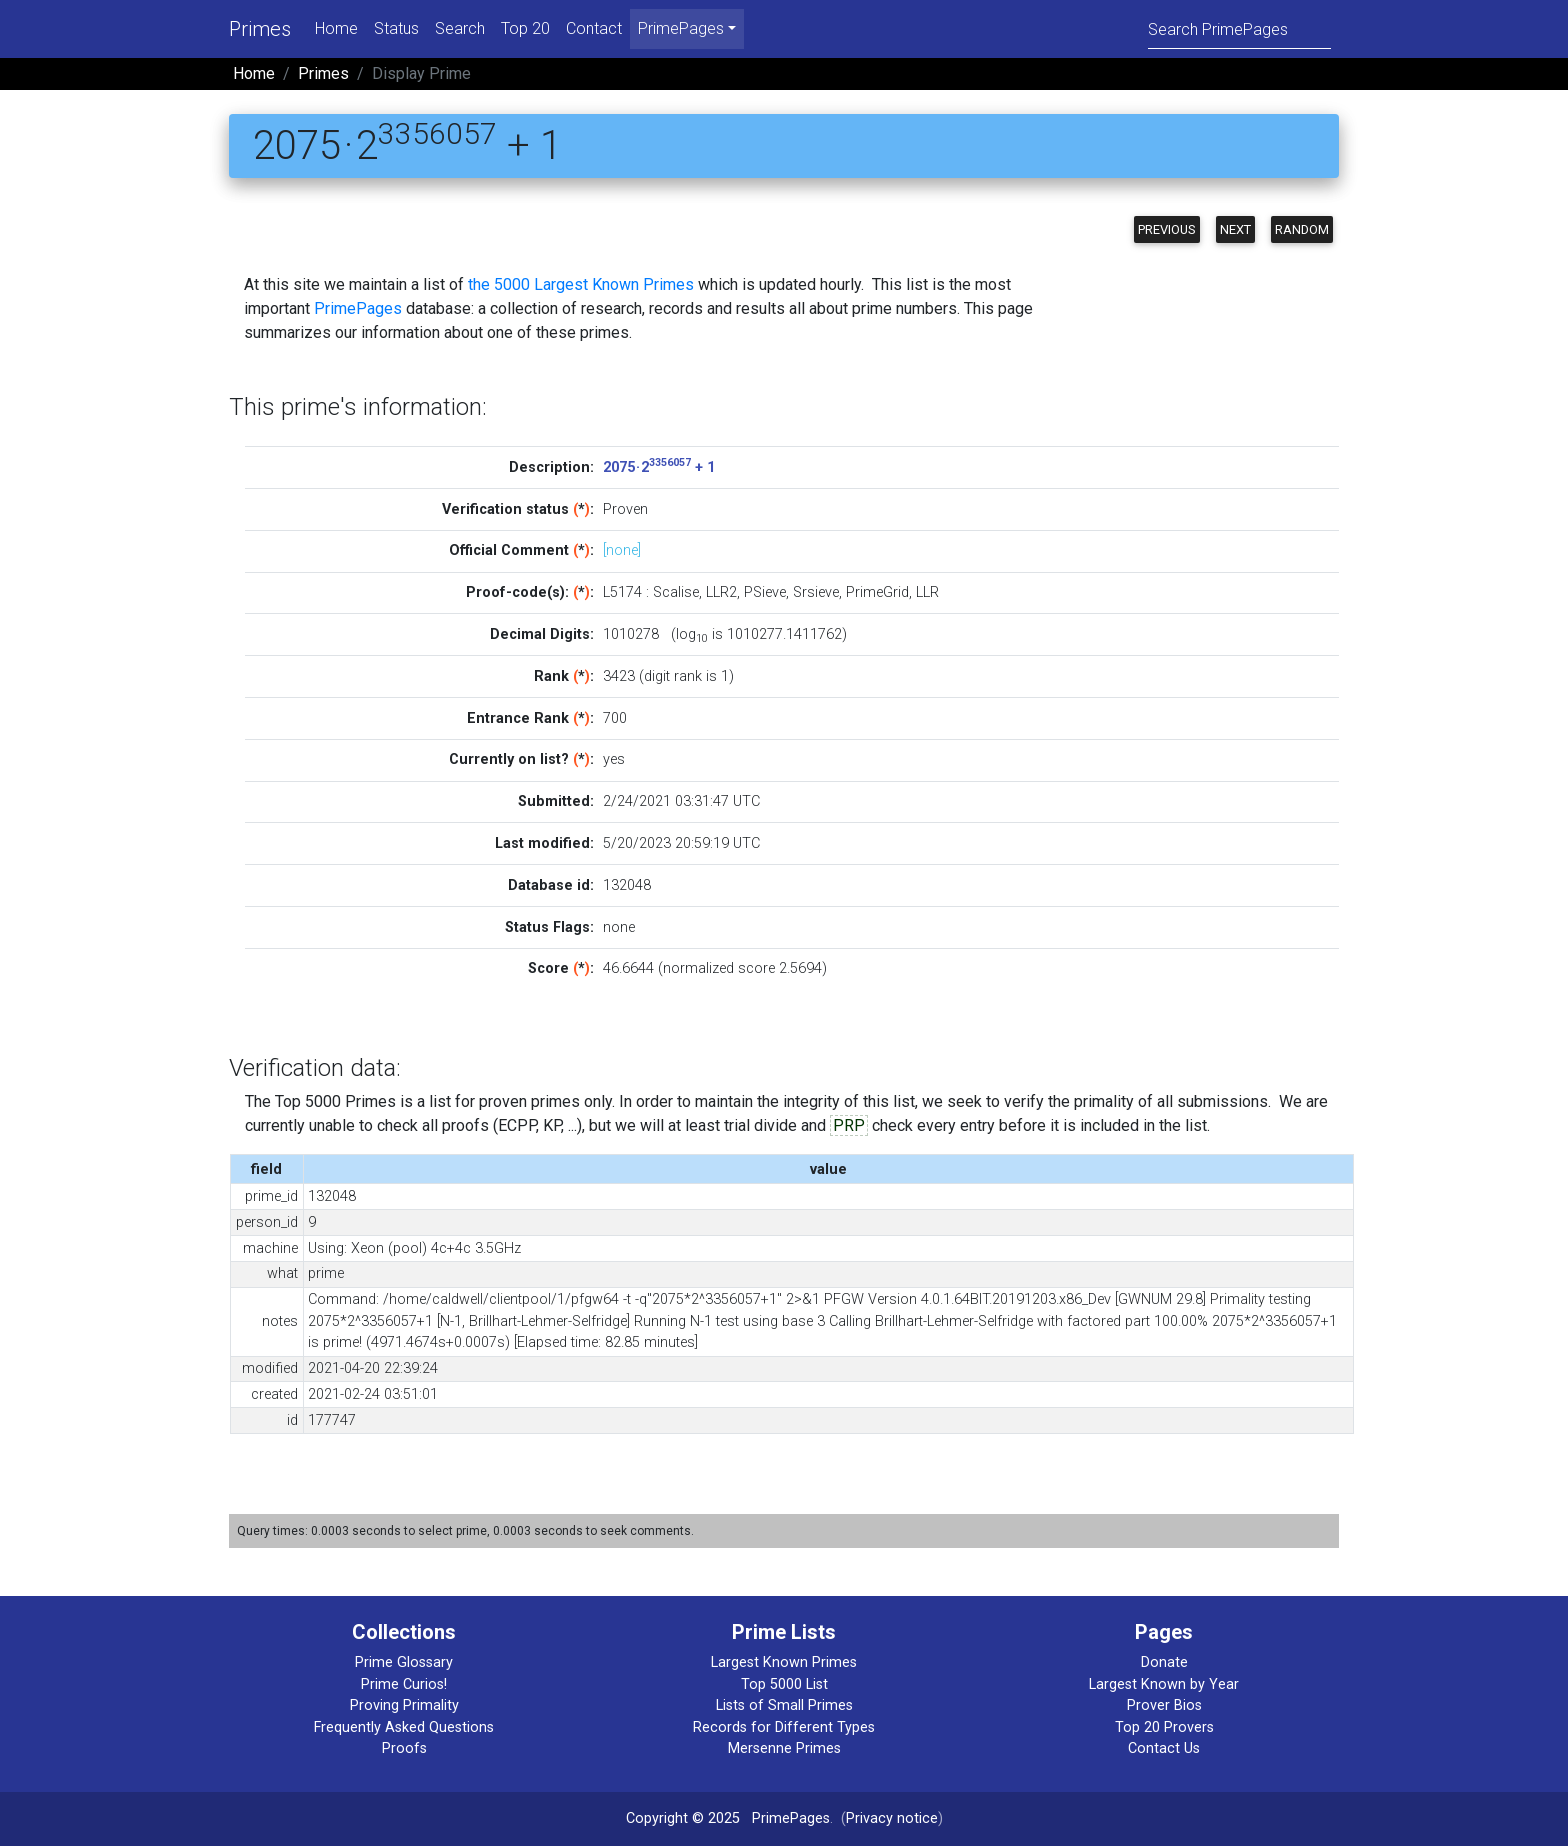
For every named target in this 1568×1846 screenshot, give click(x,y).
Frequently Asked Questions (404, 1727)
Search (460, 28)
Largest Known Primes (784, 1662)
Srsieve (816, 592)
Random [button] (1302, 229)
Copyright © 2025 (683, 1818)
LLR (927, 592)
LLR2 (721, 592)
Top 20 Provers (1164, 1727)
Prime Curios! (404, 1684)
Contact (594, 28)
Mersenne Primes (784, 1748)
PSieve (765, 592)
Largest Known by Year (1164, 1684)
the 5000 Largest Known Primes (581, 284)
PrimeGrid (877, 592)
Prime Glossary (404, 1662)
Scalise (676, 592)
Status (396, 28)
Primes (260, 29)
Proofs (404, 1748)
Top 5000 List (784, 1684)
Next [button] (1235, 229)
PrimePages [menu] (681, 28)
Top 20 (525, 28)
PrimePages (358, 308)
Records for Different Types (784, 1727)
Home (336, 28)
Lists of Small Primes (784, 1705)
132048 (627, 885)
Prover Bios (1164, 1705)
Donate (1164, 1662)
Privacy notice (892, 1818)
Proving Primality (404, 1705)
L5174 (622, 592)
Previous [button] (1167, 229)
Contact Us (1164, 1748)
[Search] (1239, 28)
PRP (849, 1125)
